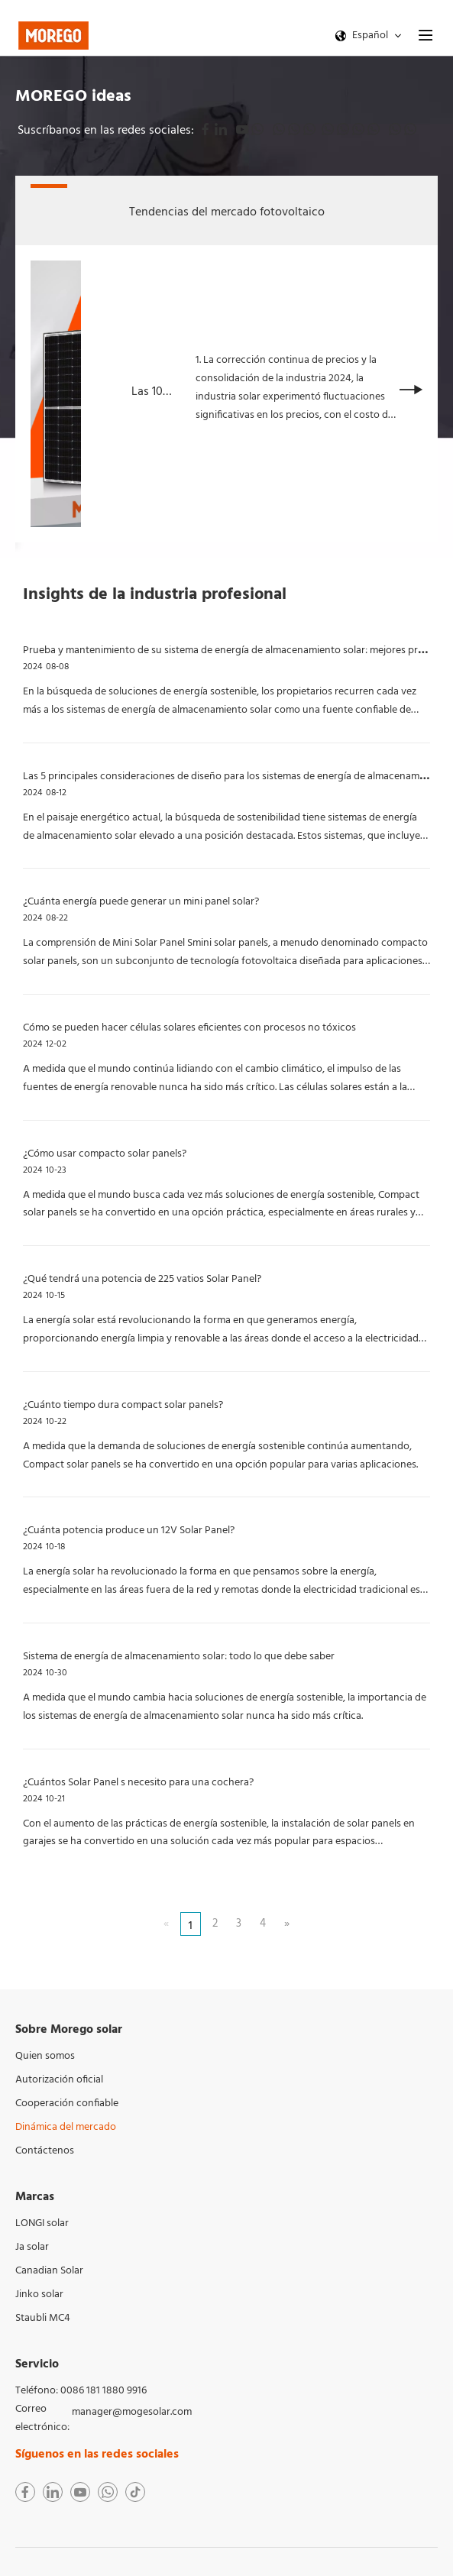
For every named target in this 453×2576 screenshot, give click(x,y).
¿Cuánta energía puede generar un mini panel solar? (141, 902)
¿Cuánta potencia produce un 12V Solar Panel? (129, 1530)
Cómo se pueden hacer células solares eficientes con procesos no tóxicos (189, 1028)
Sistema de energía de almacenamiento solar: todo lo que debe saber (179, 1656)
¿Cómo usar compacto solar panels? (104, 1154)
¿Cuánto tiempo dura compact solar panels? (123, 1405)
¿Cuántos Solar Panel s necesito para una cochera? (138, 1782)
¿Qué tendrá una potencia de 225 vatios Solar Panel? (142, 1279)
